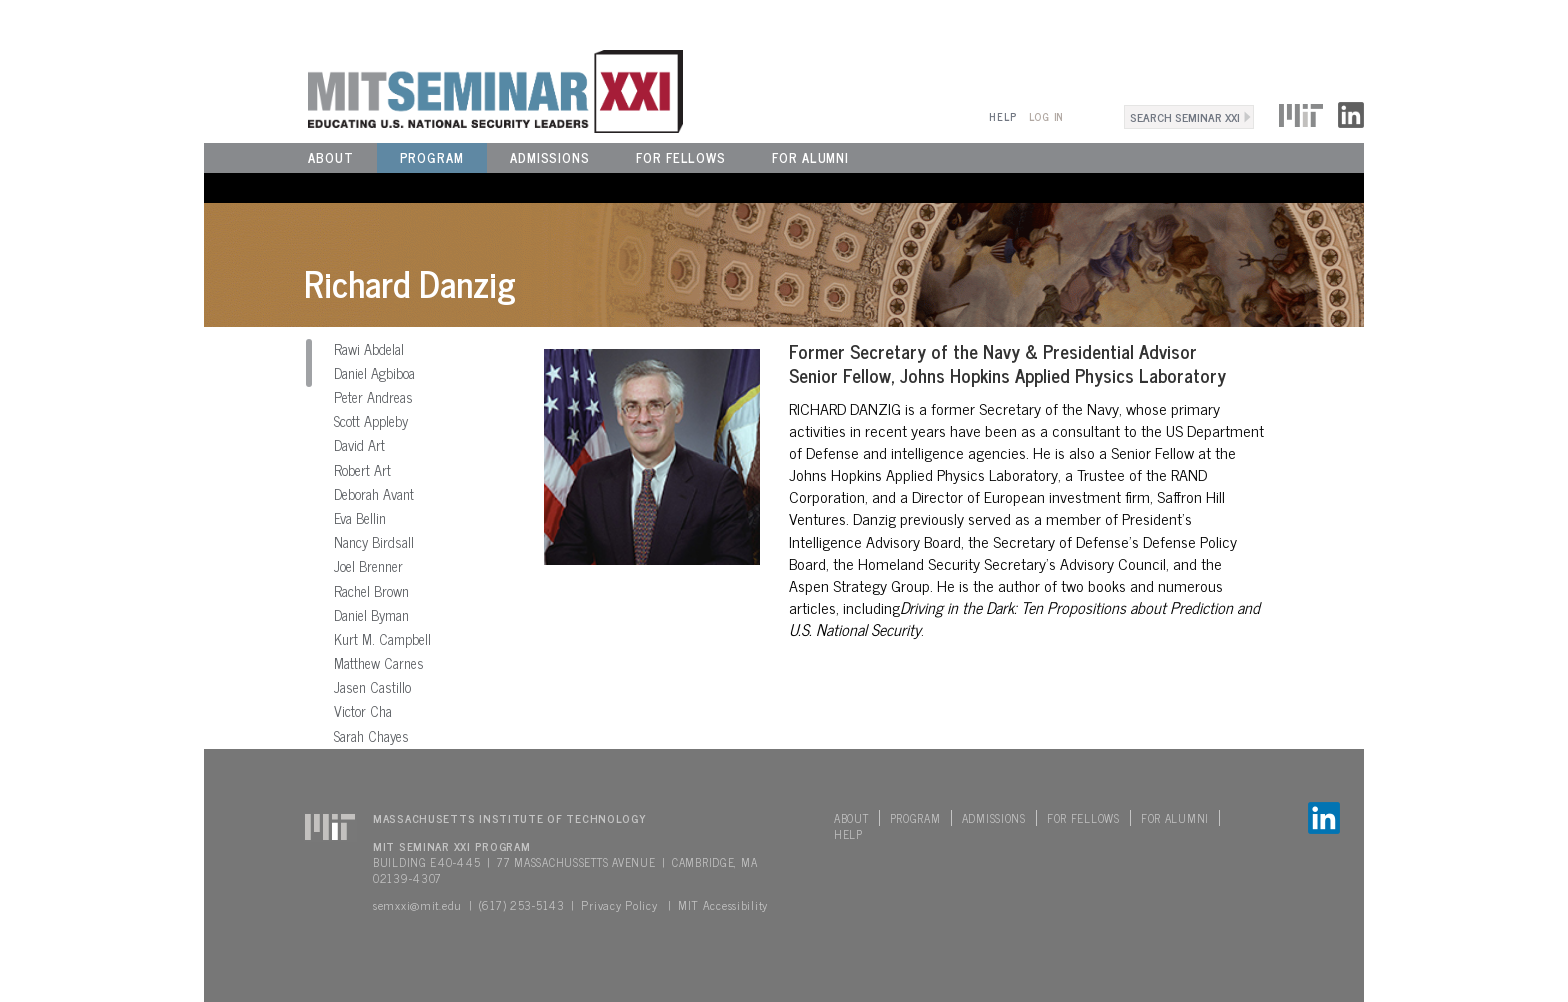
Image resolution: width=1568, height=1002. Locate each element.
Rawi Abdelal (369, 349)
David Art (359, 445)
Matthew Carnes (379, 663)
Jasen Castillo (372, 687)
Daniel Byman (371, 615)
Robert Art (362, 470)
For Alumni (810, 157)
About (331, 157)
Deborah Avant (374, 494)
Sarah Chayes (371, 736)
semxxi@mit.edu (417, 905)
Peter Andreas (373, 397)
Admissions (550, 157)
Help (1002, 116)
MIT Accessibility (723, 905)
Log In (1046, 116)
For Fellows (681, 157)
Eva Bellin (360, 518)
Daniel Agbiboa (374, 373)
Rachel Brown (371, 591)
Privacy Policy (619, 905)
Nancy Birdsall (374, 542)
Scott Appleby (371, 421)
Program (432, 157)
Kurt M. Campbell (382, 639)
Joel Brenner (368, 566)
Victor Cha (363, 711)
